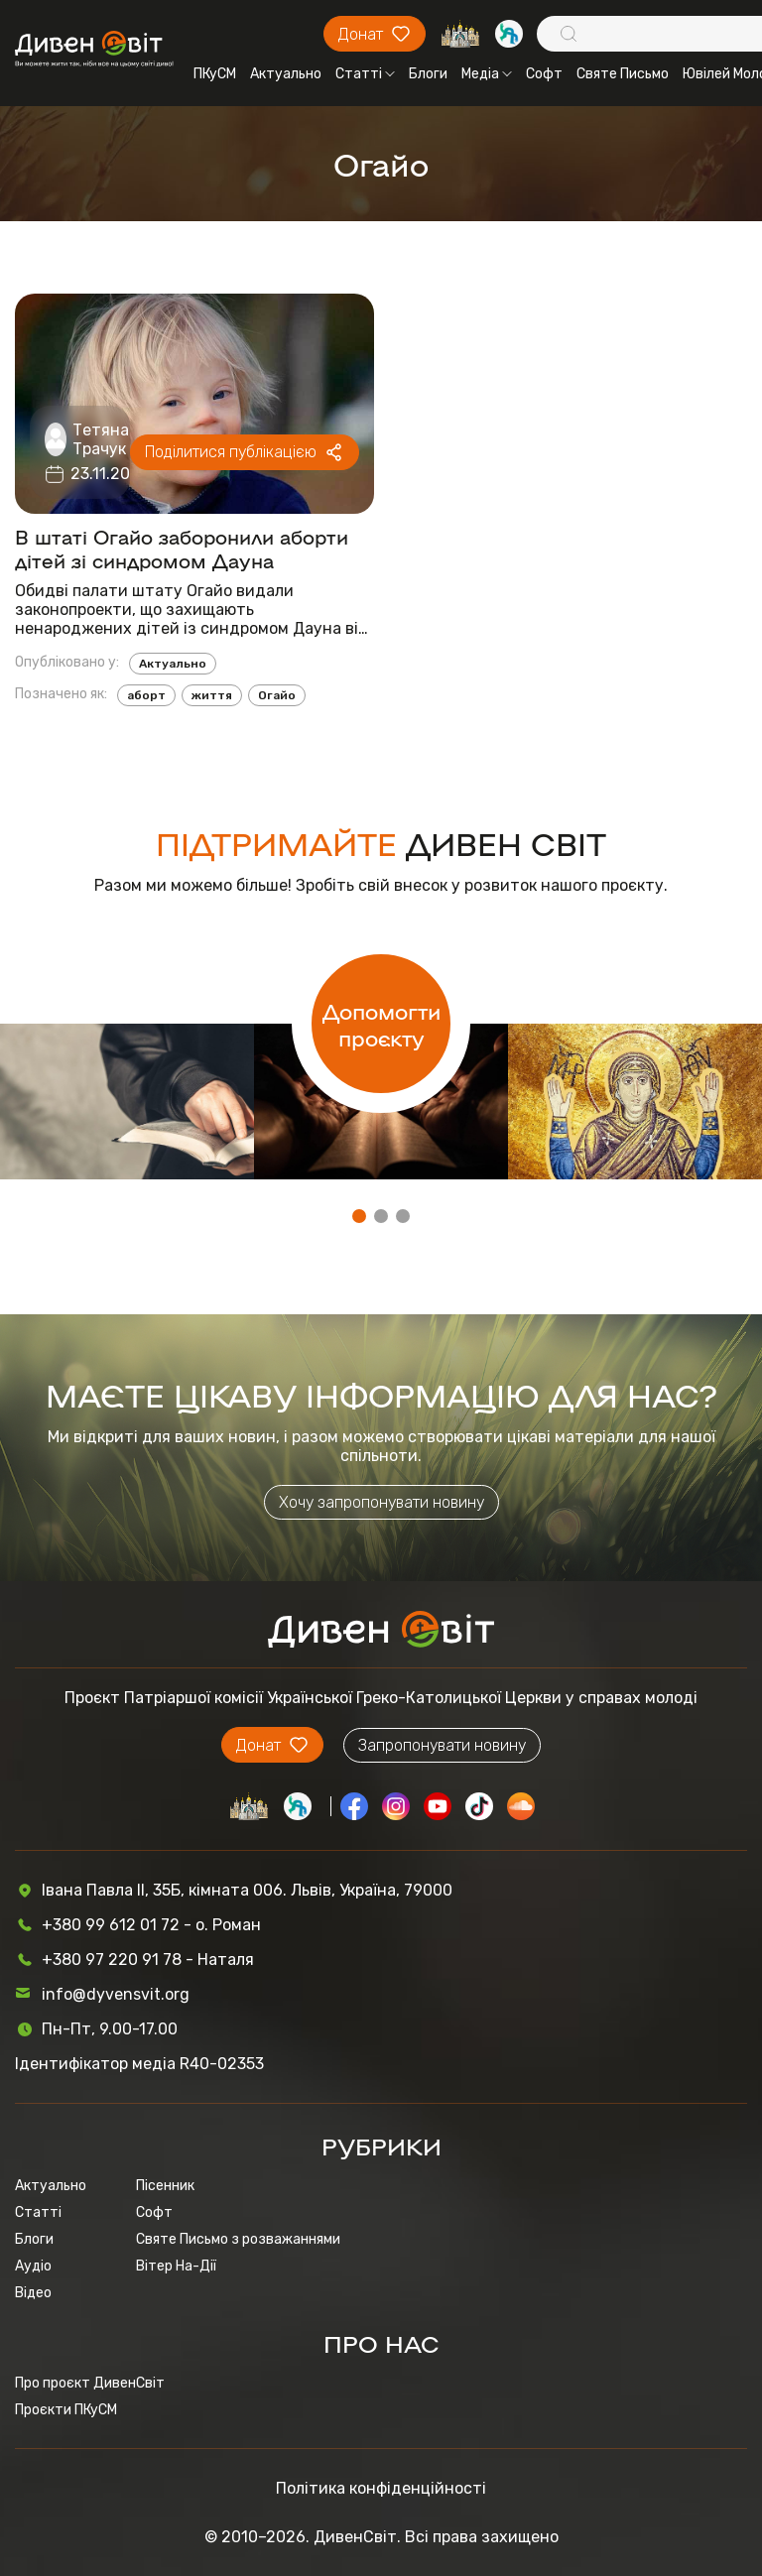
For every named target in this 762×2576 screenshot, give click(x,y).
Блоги (428, 73)
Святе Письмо (622, 73)
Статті (365, 73)
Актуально (285, 73)
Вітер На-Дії (176, 2266)
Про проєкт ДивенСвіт (90, 2383)
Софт (544, 73)
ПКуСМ (214, 73)
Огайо (277, 695)
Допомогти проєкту (381, 1023)
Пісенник (165, 2185)
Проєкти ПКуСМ (66, 2409)
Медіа (486, 73)
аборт (146, 695)
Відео (33, 2292)
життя (211, 695)
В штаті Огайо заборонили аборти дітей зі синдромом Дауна (181, 547)
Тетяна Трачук (100, 439)
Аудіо (33, 2266)
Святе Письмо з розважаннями (238, 2239)
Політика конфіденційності (381, 2488)
